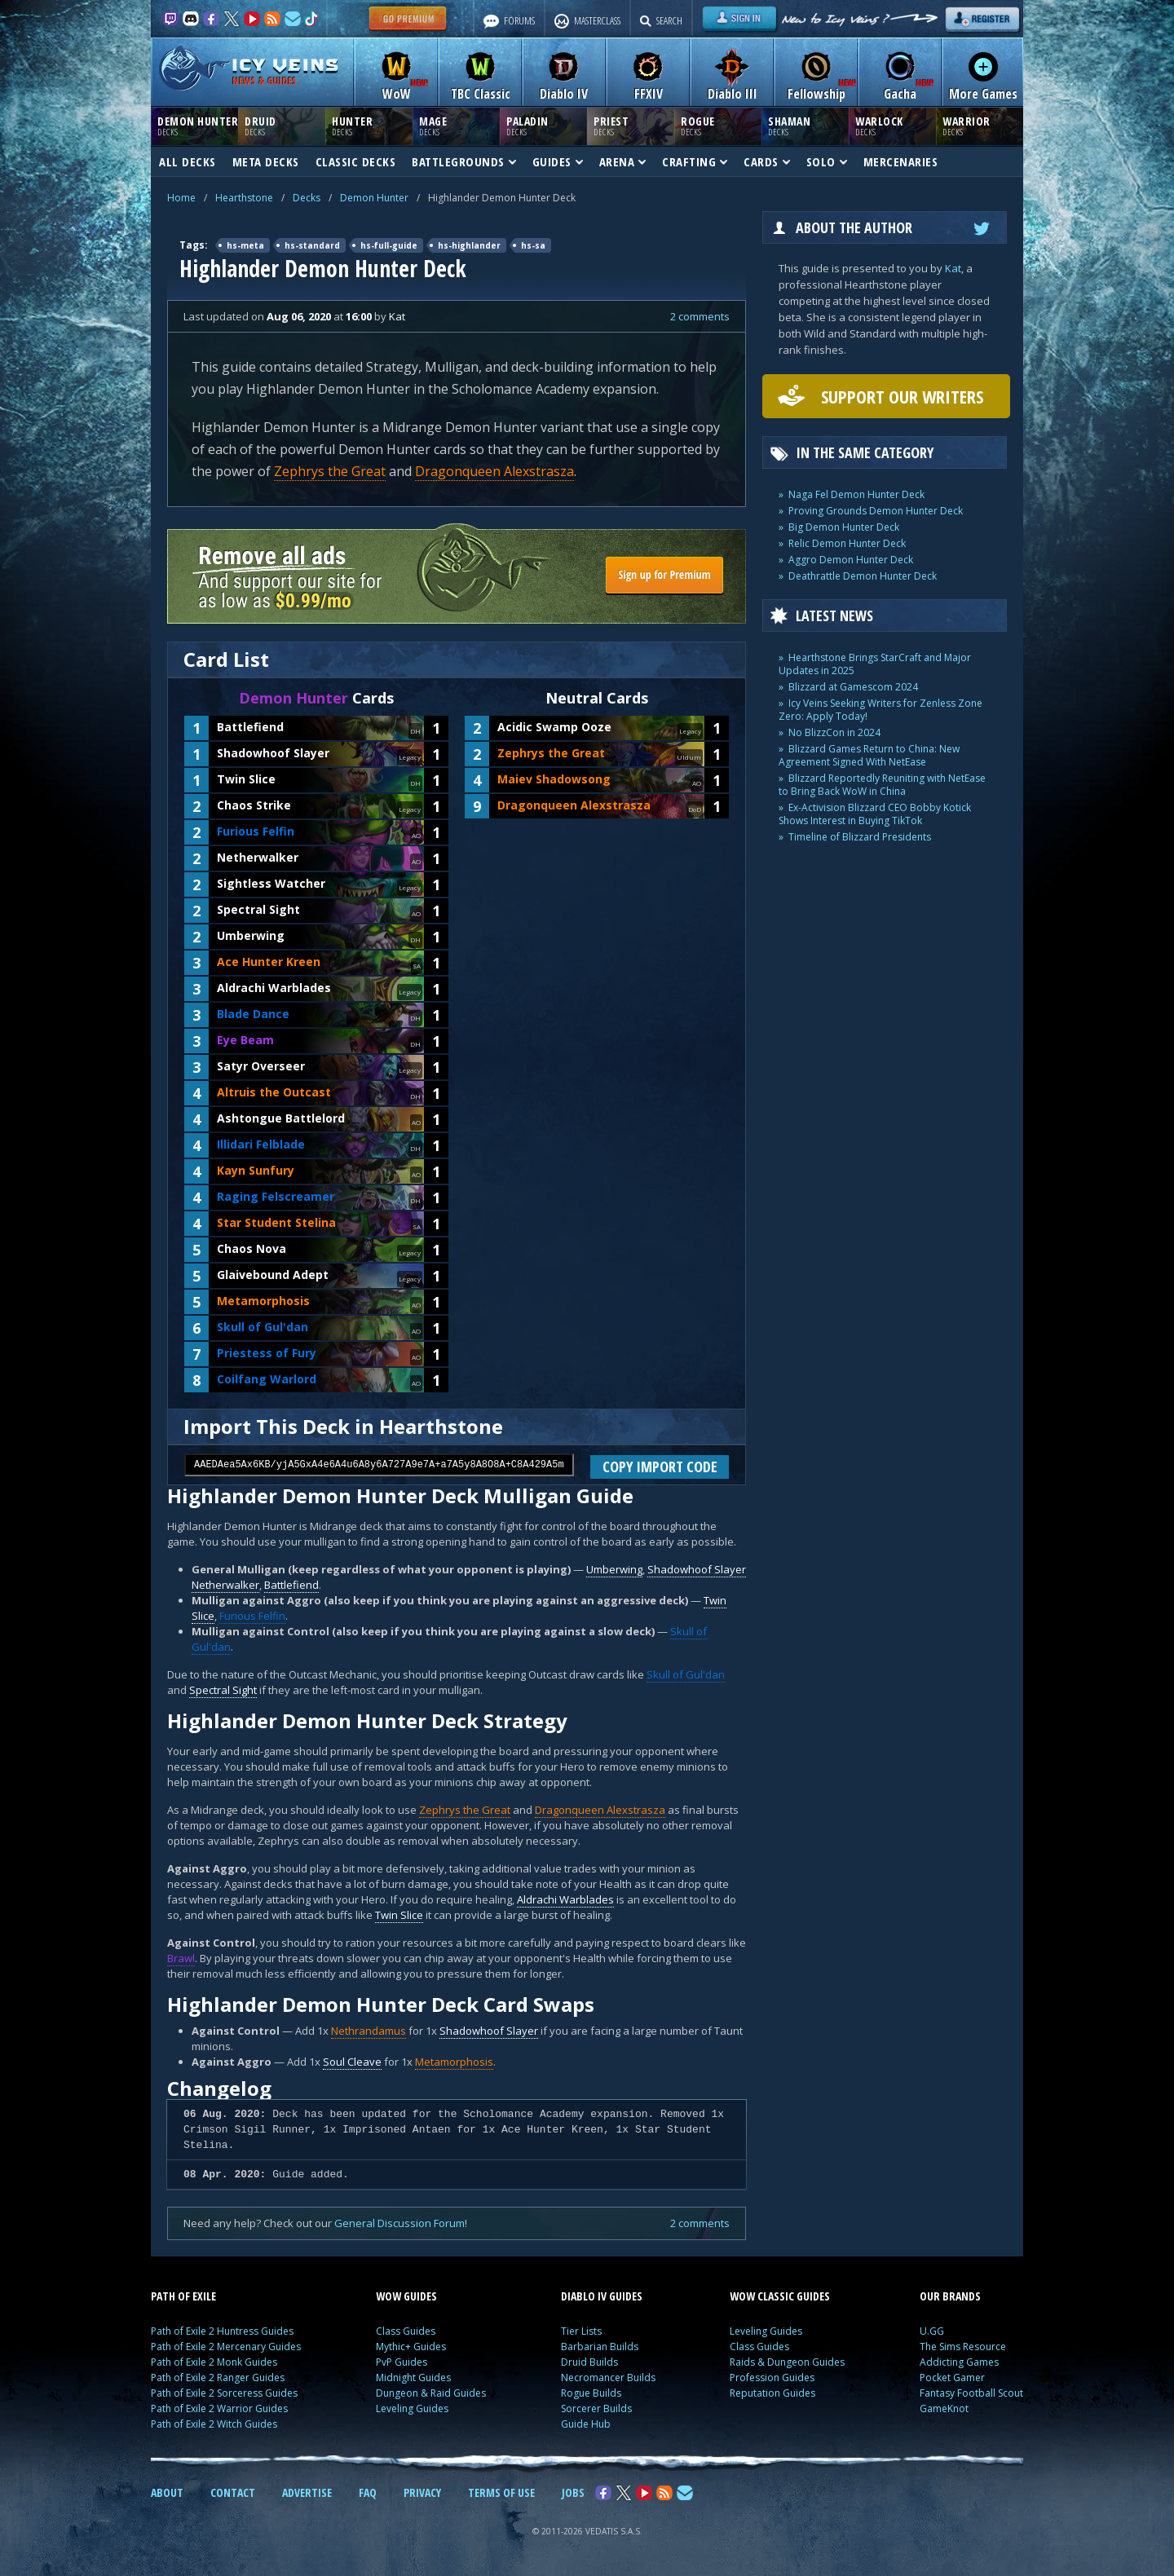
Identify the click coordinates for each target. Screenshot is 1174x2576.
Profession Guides (772, 2377)
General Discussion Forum (399, 2223)
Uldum (689, 756)
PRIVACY (422, 2492)
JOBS (573, 2492)
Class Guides (405, 2331)
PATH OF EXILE (183, 2296)
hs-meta (245, 245)
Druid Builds (589, 2362)
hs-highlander (469, 245)
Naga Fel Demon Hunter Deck (856, 494)
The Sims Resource (963, 2346)
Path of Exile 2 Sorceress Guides (224, 2393)
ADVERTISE (307, 2492)
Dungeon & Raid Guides (431, 2393)
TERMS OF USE (501, 2492)
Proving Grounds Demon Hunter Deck (875, 511)
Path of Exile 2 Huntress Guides (222, 2331)
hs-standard (312, 245)
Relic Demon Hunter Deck (847, 543)
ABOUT (167, 2492)
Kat (953, 268)
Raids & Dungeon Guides (787, 2362)
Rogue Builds (591, 2393)
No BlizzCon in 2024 (834, 732)
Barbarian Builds (599, 2346)
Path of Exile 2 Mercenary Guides (226, 2346)
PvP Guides (401, 2362)
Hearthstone (244, 198)
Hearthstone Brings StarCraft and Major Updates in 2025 (875, 664)
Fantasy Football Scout (971, 2393)
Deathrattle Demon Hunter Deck (862, 576)
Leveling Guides (412, 2408)
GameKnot (944, 2408)
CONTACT (232, 2492)
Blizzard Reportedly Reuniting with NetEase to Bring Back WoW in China (882, 784)
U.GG (932, 2331)
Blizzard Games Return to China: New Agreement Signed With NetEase (869, 755)
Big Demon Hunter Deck (843, 527)
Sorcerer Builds (596, 2408)
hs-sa (533, 245)
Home (181, 198)
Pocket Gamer (952, 2377)
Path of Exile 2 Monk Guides (214, 2362)
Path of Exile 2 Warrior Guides (219, 2408)
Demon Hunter (374, 198)
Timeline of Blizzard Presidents (859, 837)
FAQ (368, 2492)
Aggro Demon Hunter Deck (850, 560)
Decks (306, 198)
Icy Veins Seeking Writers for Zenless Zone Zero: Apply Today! (880, 709)
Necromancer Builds (608, 2377)
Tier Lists (581, 2331)
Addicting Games (959, 2362)
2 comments (700, 316)
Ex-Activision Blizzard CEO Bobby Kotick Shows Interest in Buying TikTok (875, 814)
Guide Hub (586, 2424)
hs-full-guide (388, 245)
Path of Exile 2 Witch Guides (214, 2424)
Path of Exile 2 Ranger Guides (218, 2377)
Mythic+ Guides (411, 2346)
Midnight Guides (413, 2377)
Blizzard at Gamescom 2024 (853, 687)
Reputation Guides (772, 2393)
